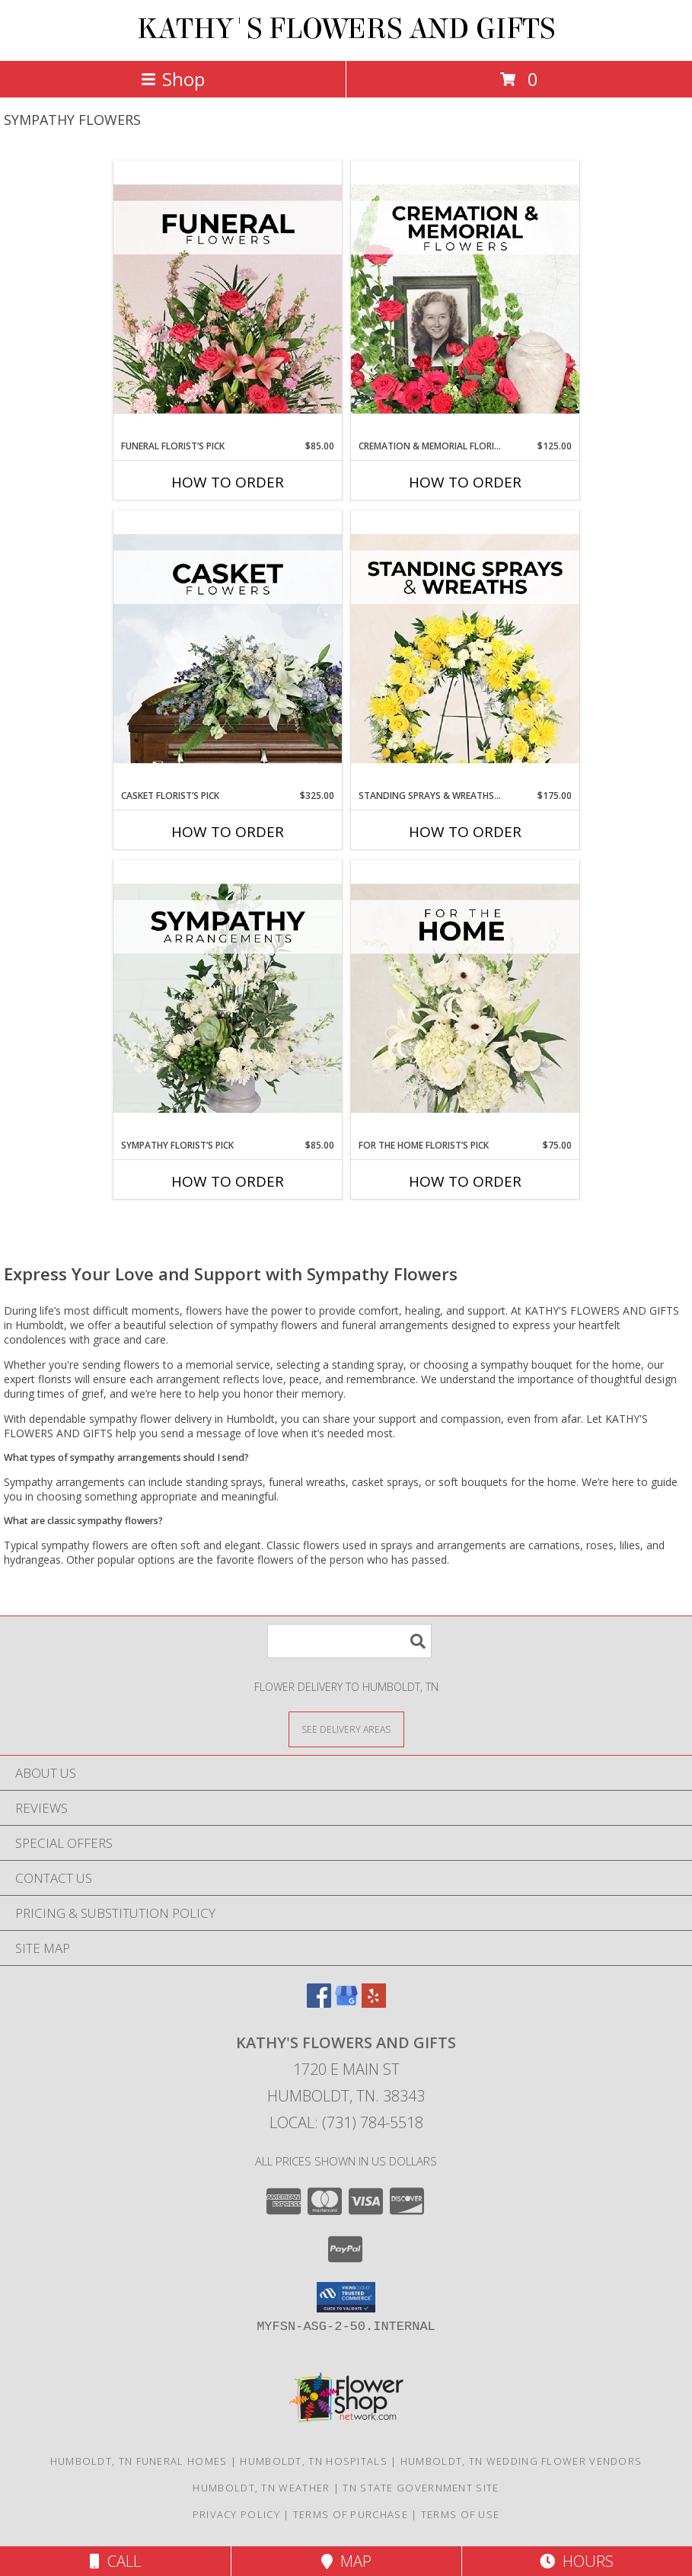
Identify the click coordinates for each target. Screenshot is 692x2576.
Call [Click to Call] (115, 2561)
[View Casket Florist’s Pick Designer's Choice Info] (227, 649)
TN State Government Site (421, 2488)
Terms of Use (460, 2514)
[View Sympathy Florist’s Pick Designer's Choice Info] (227, 999)
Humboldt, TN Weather (261, 2488)
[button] (346, 2297)
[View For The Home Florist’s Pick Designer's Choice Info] (465, 999)
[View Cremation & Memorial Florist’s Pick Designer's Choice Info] (465, 300)
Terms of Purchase (350, 2514)
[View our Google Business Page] (346, 2003)
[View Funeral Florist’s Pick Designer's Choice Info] (227, 300)
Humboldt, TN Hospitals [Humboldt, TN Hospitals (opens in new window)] (313, 2461)
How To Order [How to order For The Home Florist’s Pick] (465, 1181)
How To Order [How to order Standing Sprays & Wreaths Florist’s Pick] (465, 832)
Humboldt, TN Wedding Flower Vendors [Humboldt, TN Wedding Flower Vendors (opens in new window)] (521, 2461)
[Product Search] (349, 1641)
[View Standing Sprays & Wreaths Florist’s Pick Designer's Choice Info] (465, 649)
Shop (173, 78)
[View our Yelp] (374, 2003)
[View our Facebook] (319, 2003)
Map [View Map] (346, 2561)
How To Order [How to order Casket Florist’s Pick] (227, 832)
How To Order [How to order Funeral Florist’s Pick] (227, 482)
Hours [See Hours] (577, 2561)
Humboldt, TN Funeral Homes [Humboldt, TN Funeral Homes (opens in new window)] (139, 2461)
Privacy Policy (236, 2514)
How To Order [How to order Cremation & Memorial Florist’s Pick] (465, 482)
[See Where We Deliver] (346, 1728)
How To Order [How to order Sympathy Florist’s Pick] (227, 1181)
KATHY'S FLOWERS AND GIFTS (346, 28)
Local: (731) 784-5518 (346, 2122)
